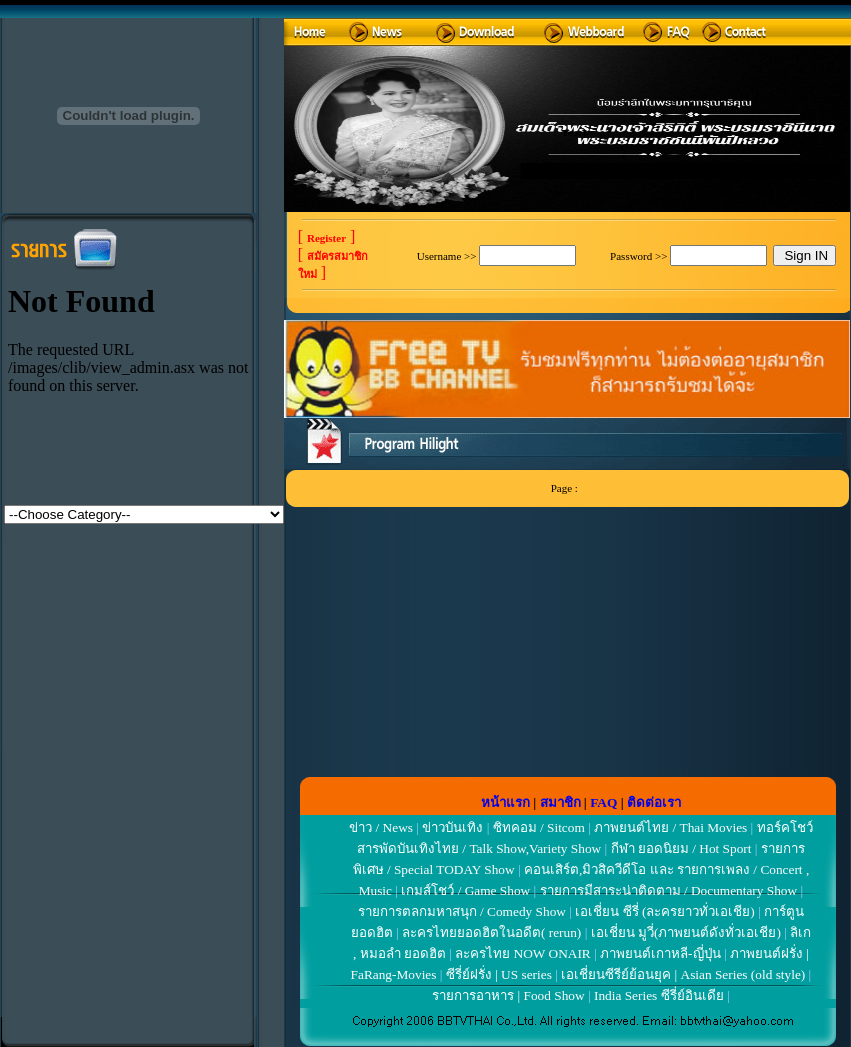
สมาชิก (560, 802)
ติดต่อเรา (654, 802)
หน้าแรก (505, 802)
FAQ (603, 802)
